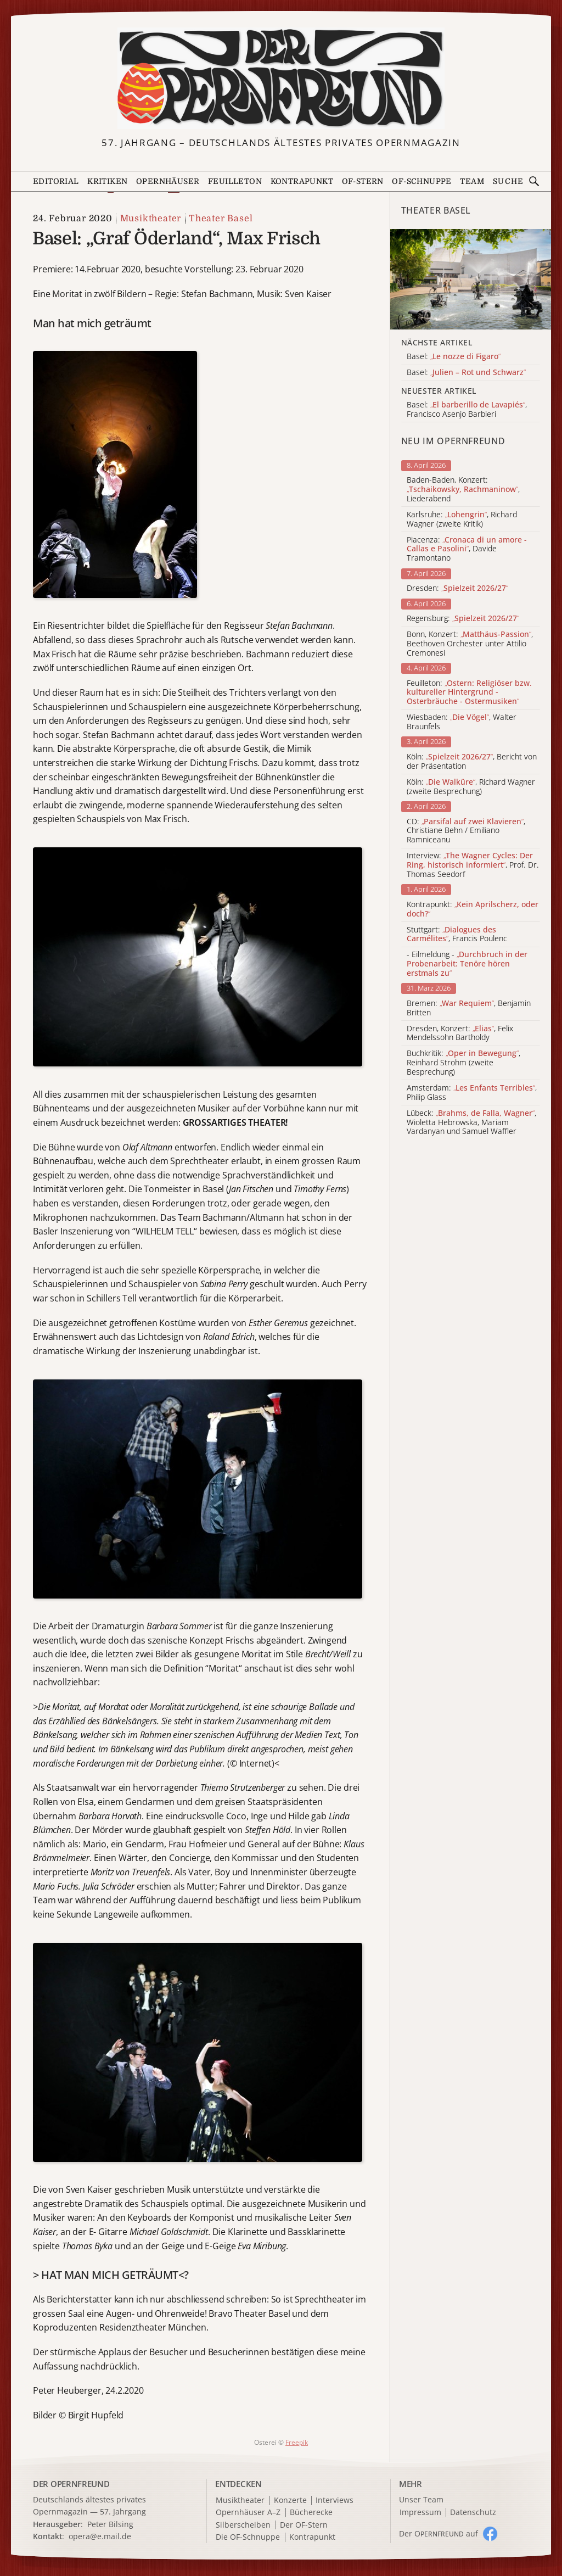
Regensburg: (463, 618)
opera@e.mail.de (100, 2536)
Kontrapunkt (302, 181)
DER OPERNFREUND (71, 2483)
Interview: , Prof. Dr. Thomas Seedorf (473, 865)
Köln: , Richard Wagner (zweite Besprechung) (471, 787)
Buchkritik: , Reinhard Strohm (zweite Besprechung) (463, 1062)
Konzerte (290, 2500)
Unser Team (421, 2499)
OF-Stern (363, 181)
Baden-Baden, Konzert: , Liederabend (463, 489)
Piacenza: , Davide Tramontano (467, 549)
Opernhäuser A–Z (248, 2512)
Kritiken (107, 181)
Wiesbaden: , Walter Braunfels (461, 722)
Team (472, 181)
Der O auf (438, 2533)
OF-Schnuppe (421, 181)
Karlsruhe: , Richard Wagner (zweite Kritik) (462, 519)
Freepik (296, 2442)
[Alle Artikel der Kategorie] (470, 279)
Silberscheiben (243, 2525)
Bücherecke (311, 2512)
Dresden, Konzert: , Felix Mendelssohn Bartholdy (460, 1033)
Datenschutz (473, 2512)
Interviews (334, 2500)
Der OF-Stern (304, 2525)
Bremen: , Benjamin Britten (469, 1008)
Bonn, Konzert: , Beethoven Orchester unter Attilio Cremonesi (470, 643)
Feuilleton (235, 181)
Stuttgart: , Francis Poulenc (457, 934)
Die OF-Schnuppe (248, 2537)
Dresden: (457, 588)
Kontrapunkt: (472, 909)
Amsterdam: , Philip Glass (472, 1092)
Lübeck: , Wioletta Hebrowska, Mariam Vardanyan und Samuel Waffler (471, 1122)
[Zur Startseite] (281, 78)
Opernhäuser (167, 181)
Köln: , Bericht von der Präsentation (472, 761)
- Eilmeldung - (467, 963)
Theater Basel (220, 218)
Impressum (420, 2512)
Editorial (56, 181)
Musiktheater (151, 218)
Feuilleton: (469, 692)
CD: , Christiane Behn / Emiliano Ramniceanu (466, 831)
